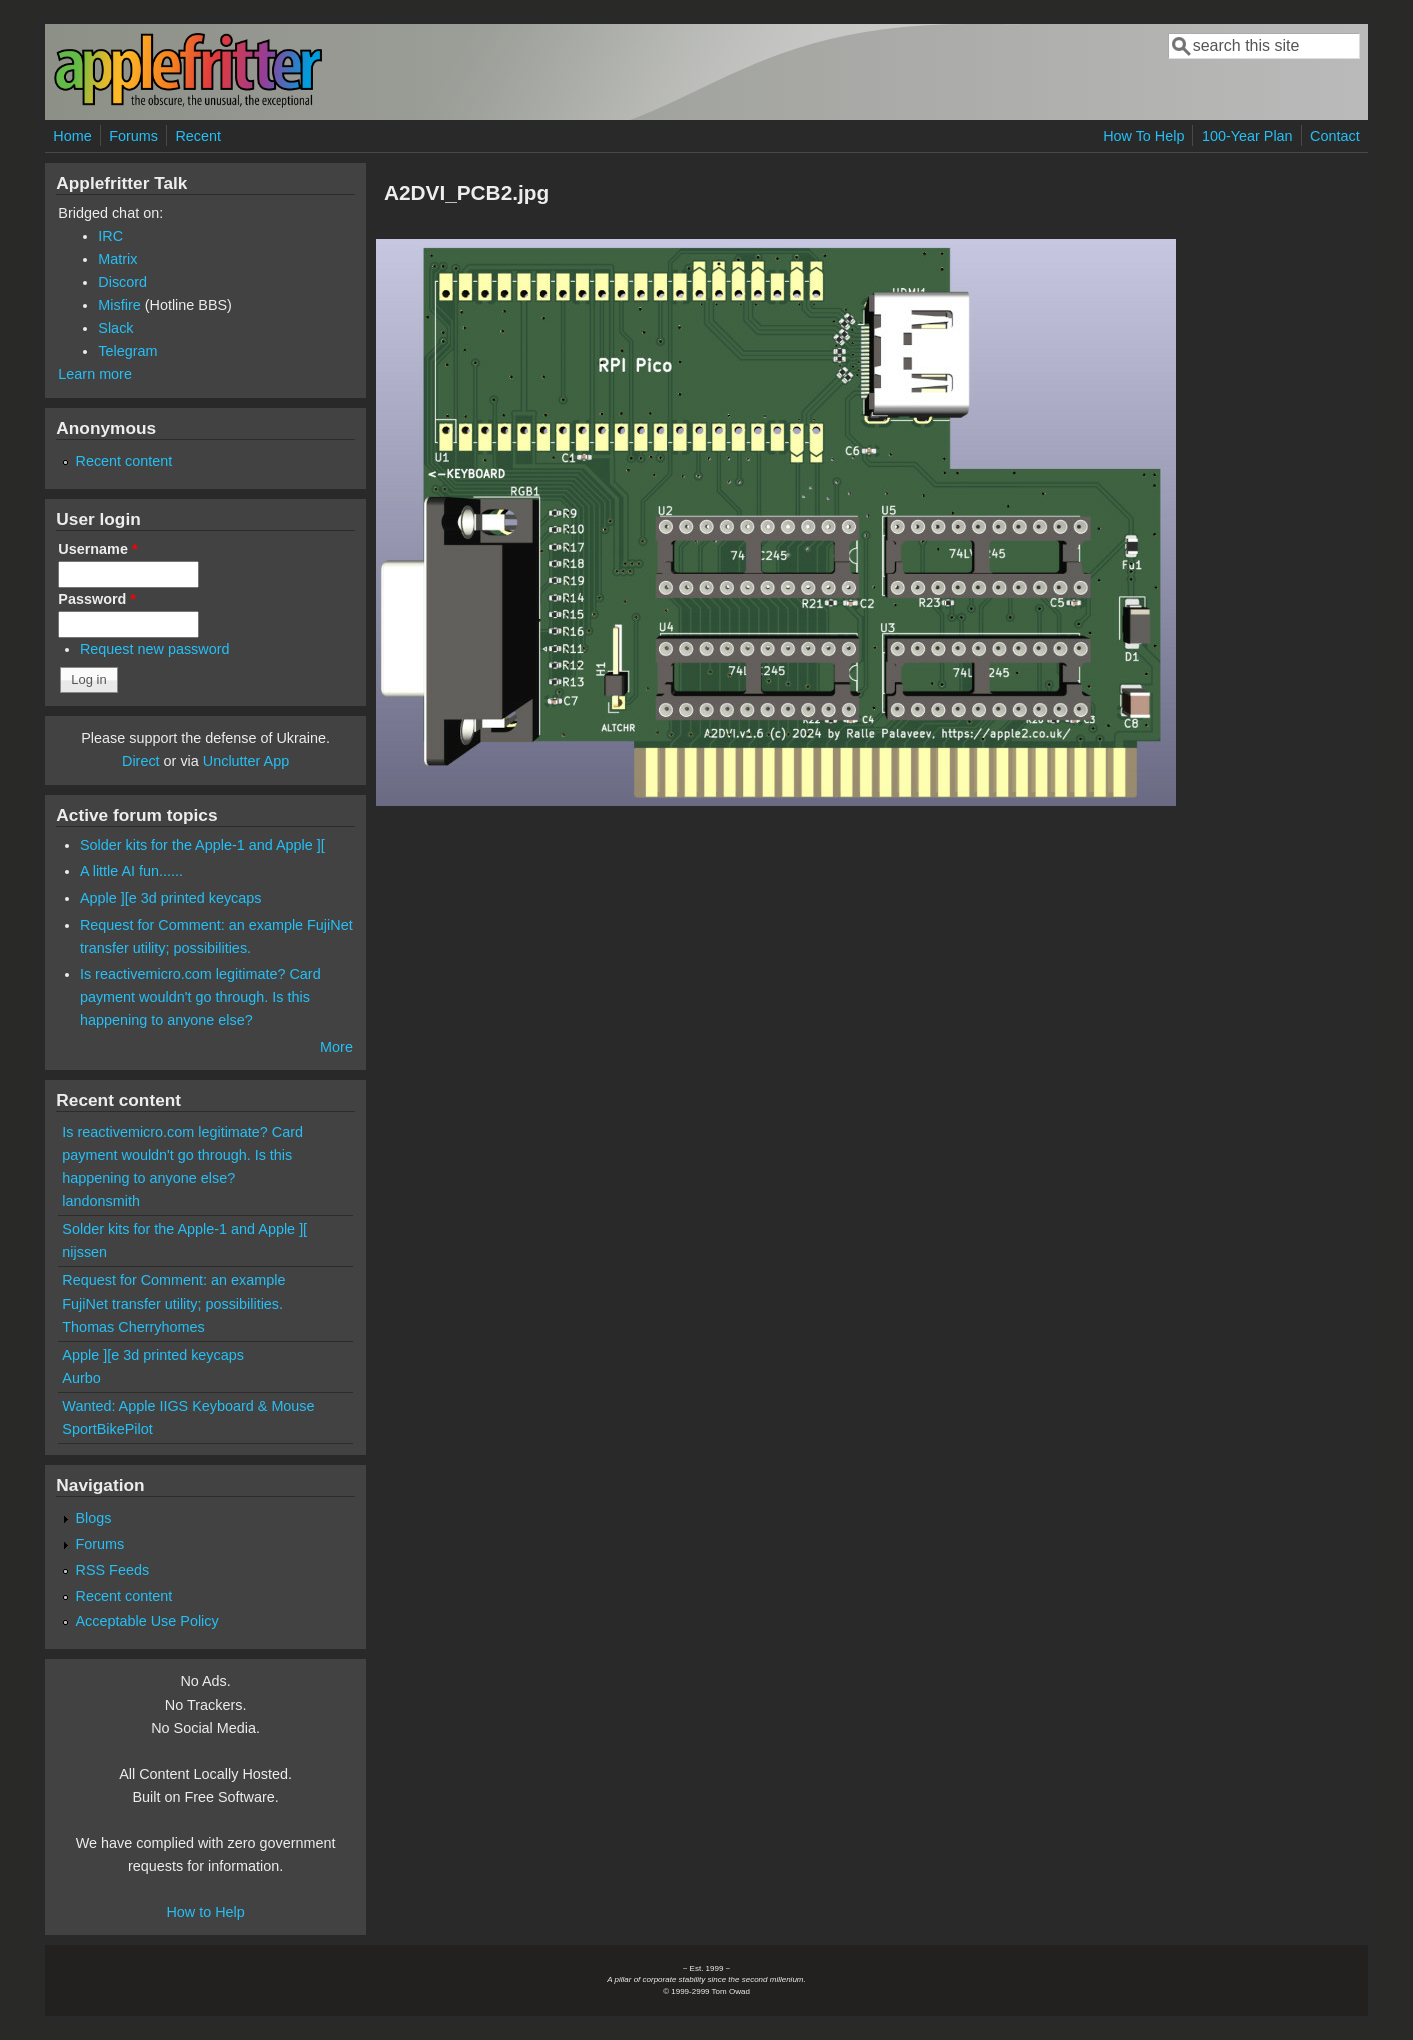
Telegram (127, 351)
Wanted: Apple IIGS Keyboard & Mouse (188, 1406)
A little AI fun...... (131, 871)
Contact (1335, 136)
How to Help (205, 1912)
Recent (198, 136)
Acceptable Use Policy (147, 1621)
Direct (141, 761)
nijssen (84, 1252)
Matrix (117, 259)
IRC (110, 236)
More (336, 1047)
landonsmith (101, 1201)
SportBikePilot (107, 1429)
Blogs (94, 1518)
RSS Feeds (113, 1570)
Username (97, 549)
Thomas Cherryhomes (133, 1327)
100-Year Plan (1247, 136)
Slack (115, 328)
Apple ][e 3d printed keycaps (171, 898)
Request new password (155, 649)
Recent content (124, 461)
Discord (122, 282)
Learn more (95, 374)
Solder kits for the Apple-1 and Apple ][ (202, 845)
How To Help (1143, 136)
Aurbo (81, 1378)
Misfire (119, 305)
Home (72, 136)
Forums (133, 136)
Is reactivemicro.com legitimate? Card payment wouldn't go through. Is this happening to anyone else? (200, 997)
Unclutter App (246, 761)
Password (97, 599)
